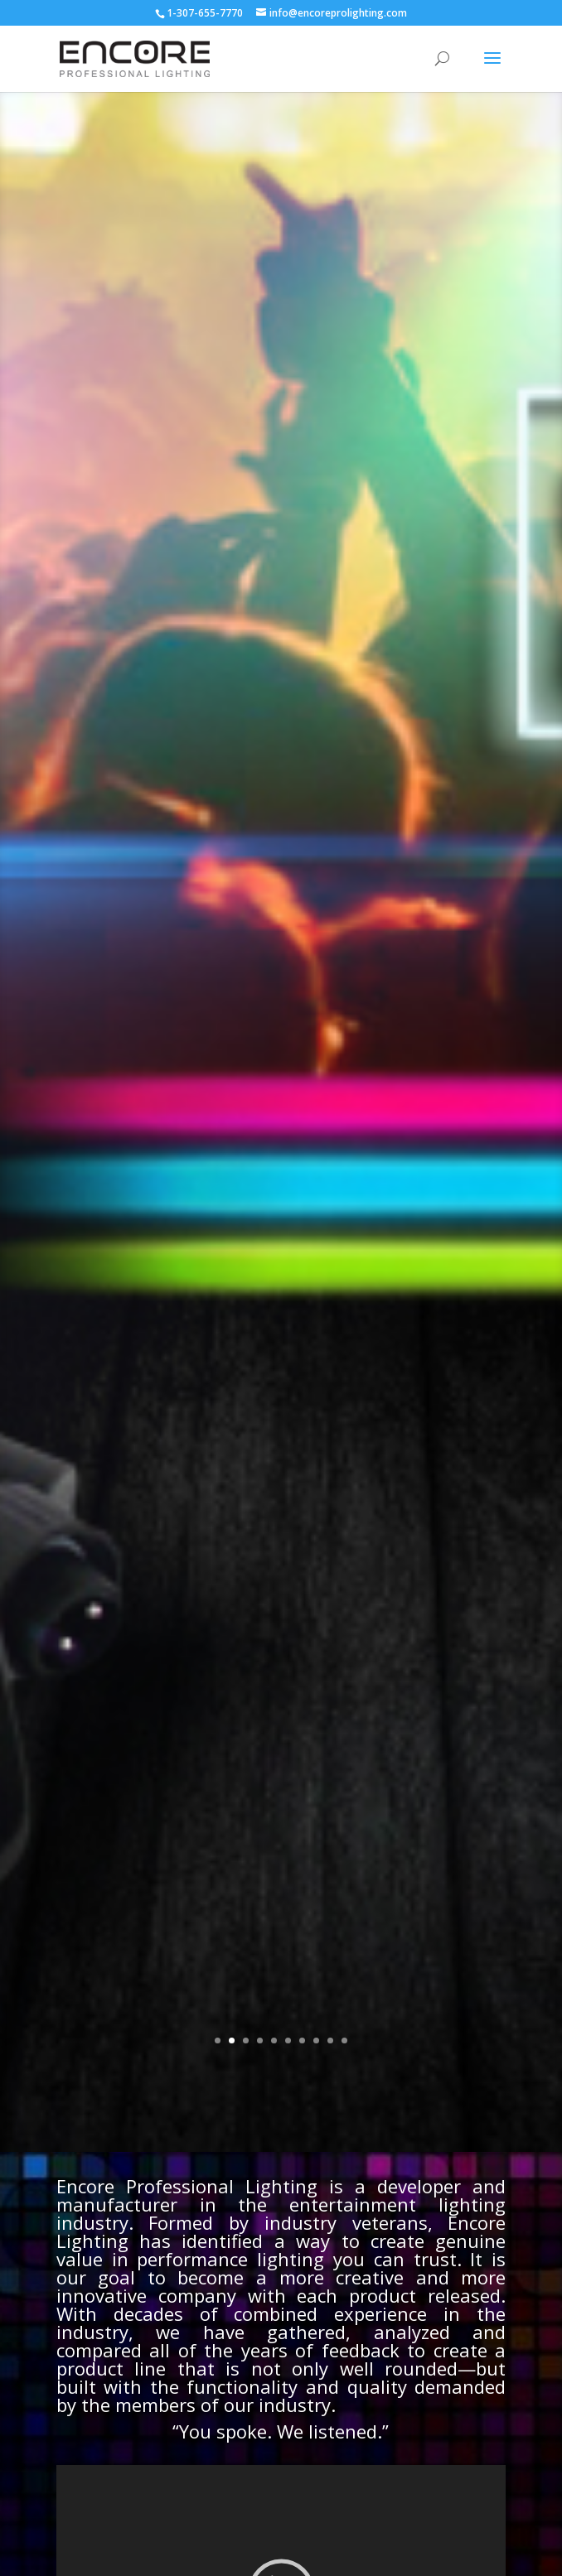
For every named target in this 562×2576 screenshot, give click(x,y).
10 (344, 2040)
